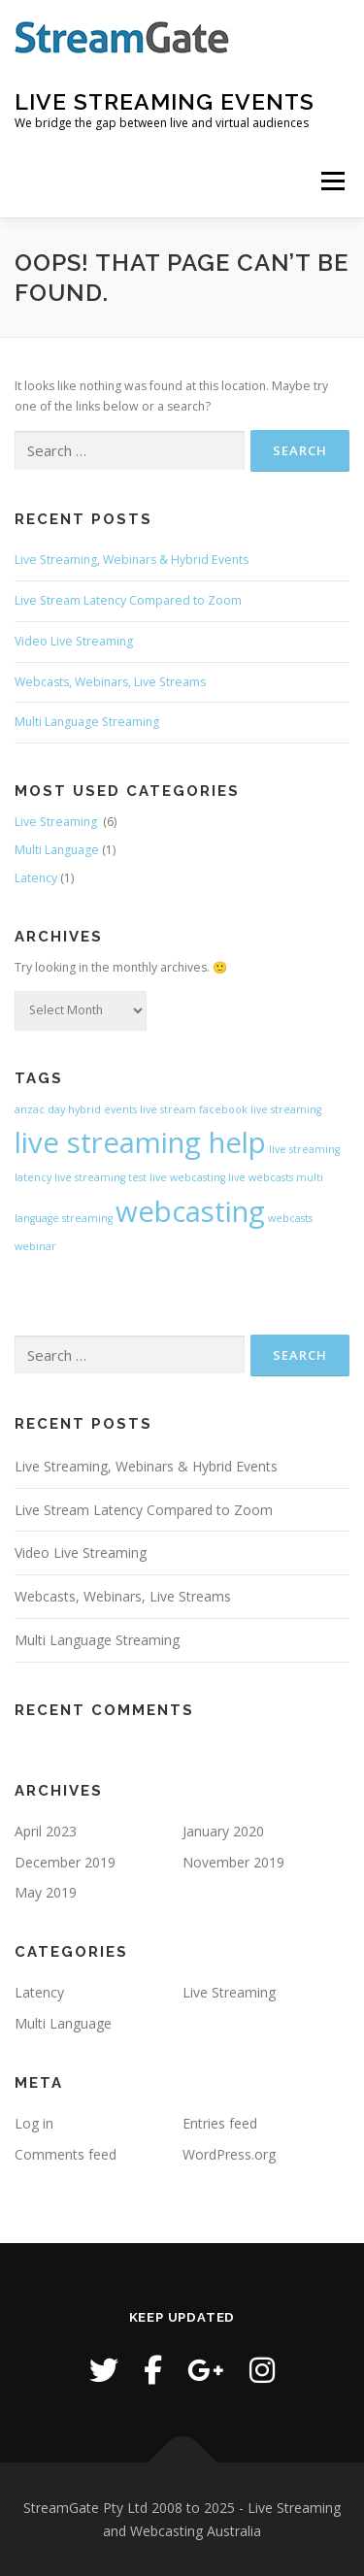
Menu (331, 181)
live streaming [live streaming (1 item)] (285, 1109)
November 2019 (233, 1862)
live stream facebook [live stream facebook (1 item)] (194, 1109)
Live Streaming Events (164, 101)
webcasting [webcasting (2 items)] (190, 1211)
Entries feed (219, 2123)
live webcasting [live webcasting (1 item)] (187, 1177)
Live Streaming (57, 821)
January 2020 (223, 1831)
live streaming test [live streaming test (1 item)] (100, 1177)
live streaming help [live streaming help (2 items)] (140, 1142)
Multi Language (57, 850)
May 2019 (46, 1892)
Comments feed (65, 2154)
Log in (34, 2123)
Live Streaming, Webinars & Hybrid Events (131, 559)
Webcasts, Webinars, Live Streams (110, 682)
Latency (36, 878)
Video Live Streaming (74, 641)
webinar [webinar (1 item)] (35, 1246)
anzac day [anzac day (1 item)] (40, 1109)
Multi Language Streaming (87, 721)
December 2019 (65, 1862)
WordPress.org (229, 2154)
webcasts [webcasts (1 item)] (290, 1218)
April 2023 (46, 1831)
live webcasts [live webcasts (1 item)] (260, 1177)
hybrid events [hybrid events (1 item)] (102, 1109)
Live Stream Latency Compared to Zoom (128, 600)
